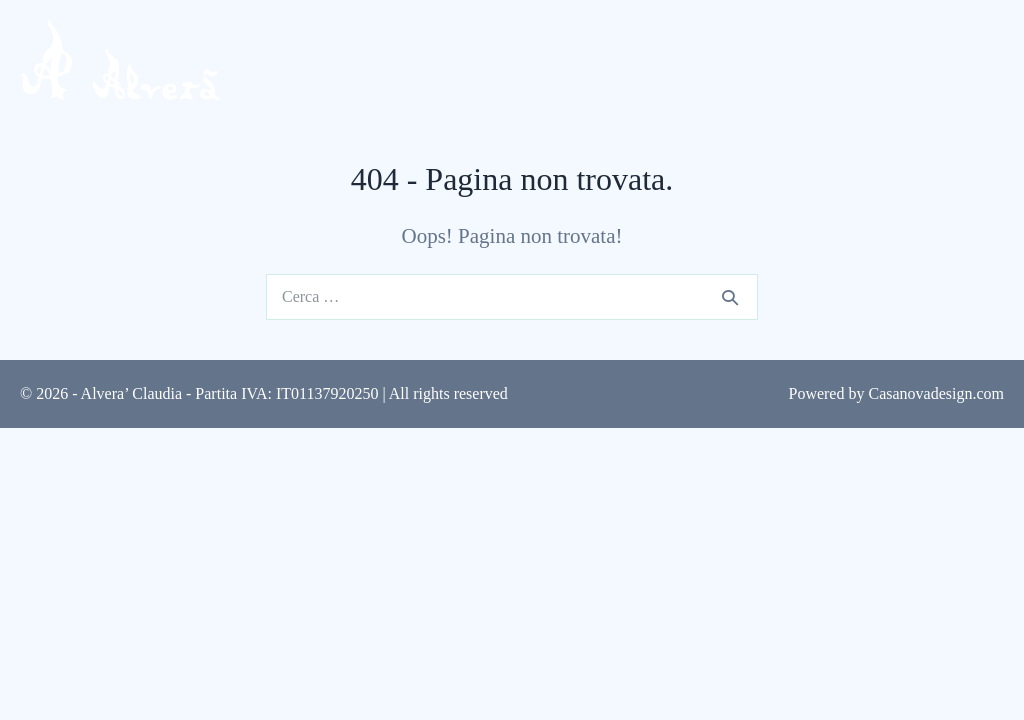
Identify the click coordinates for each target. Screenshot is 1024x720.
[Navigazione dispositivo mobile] (988, 62)
